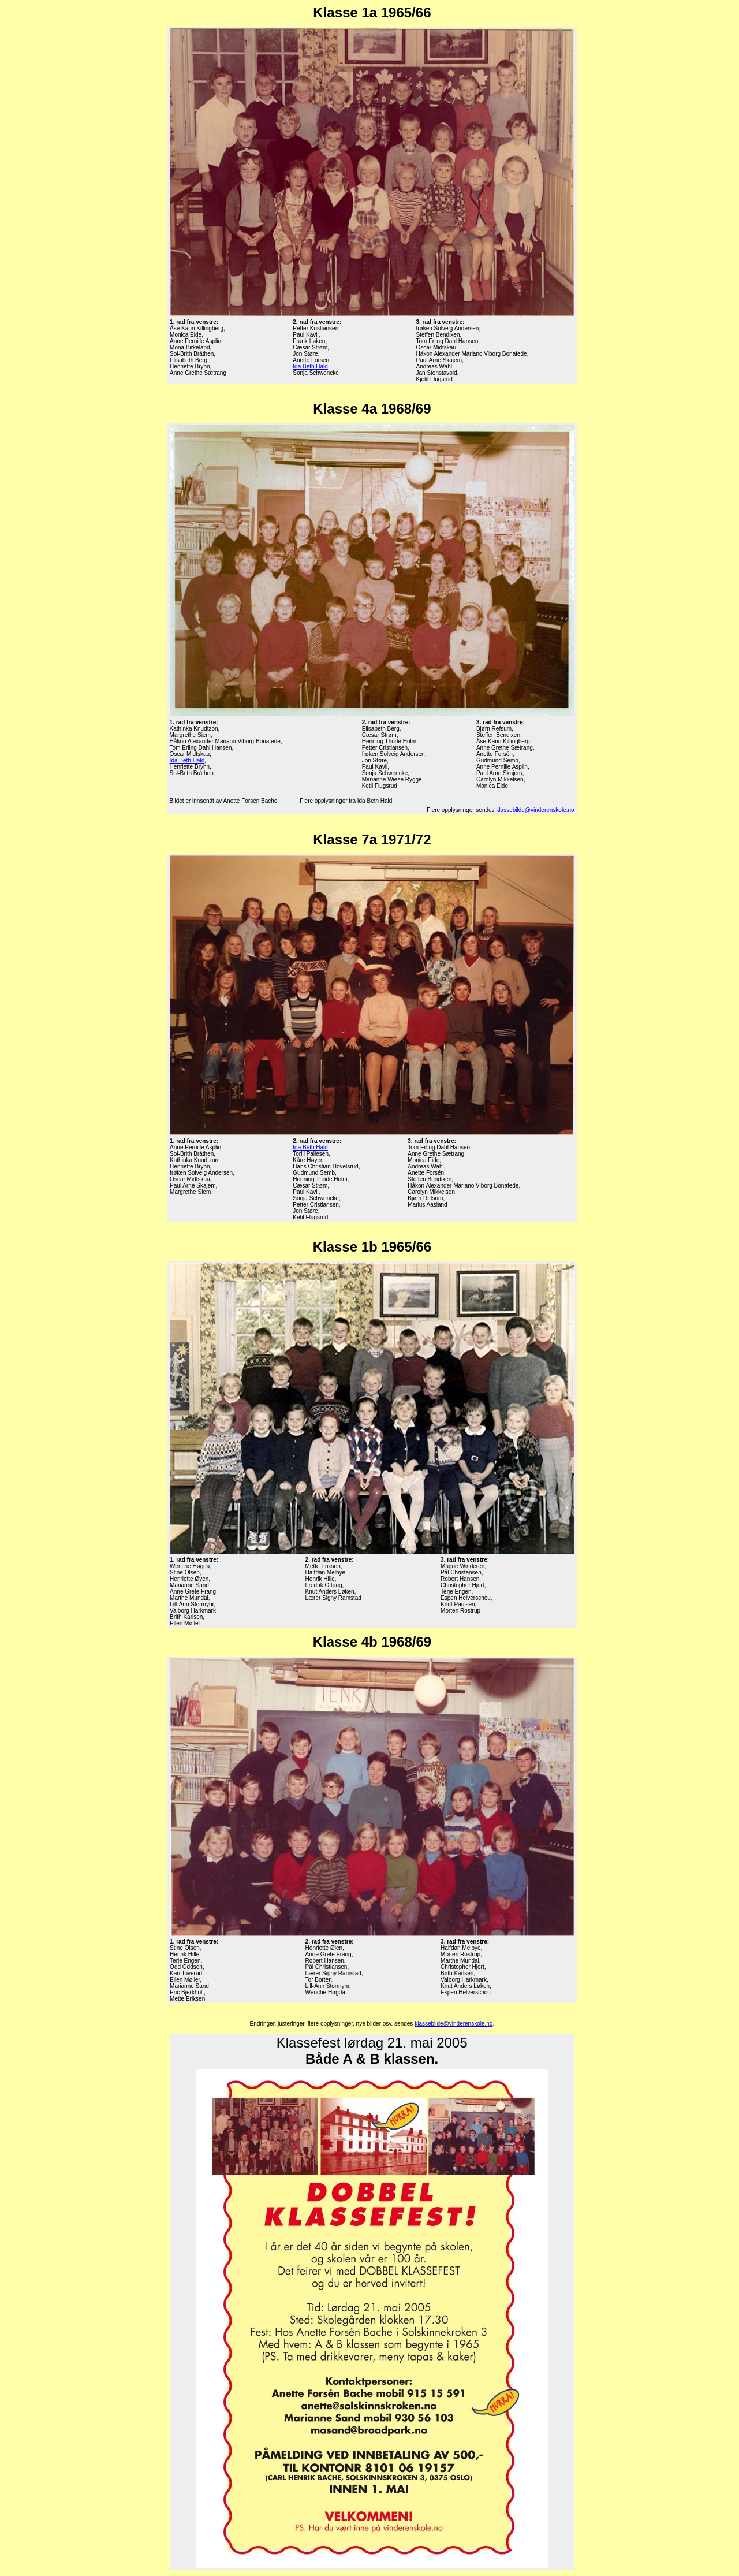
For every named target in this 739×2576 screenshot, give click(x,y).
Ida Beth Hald (310, 366)
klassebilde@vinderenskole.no (535, 810)
